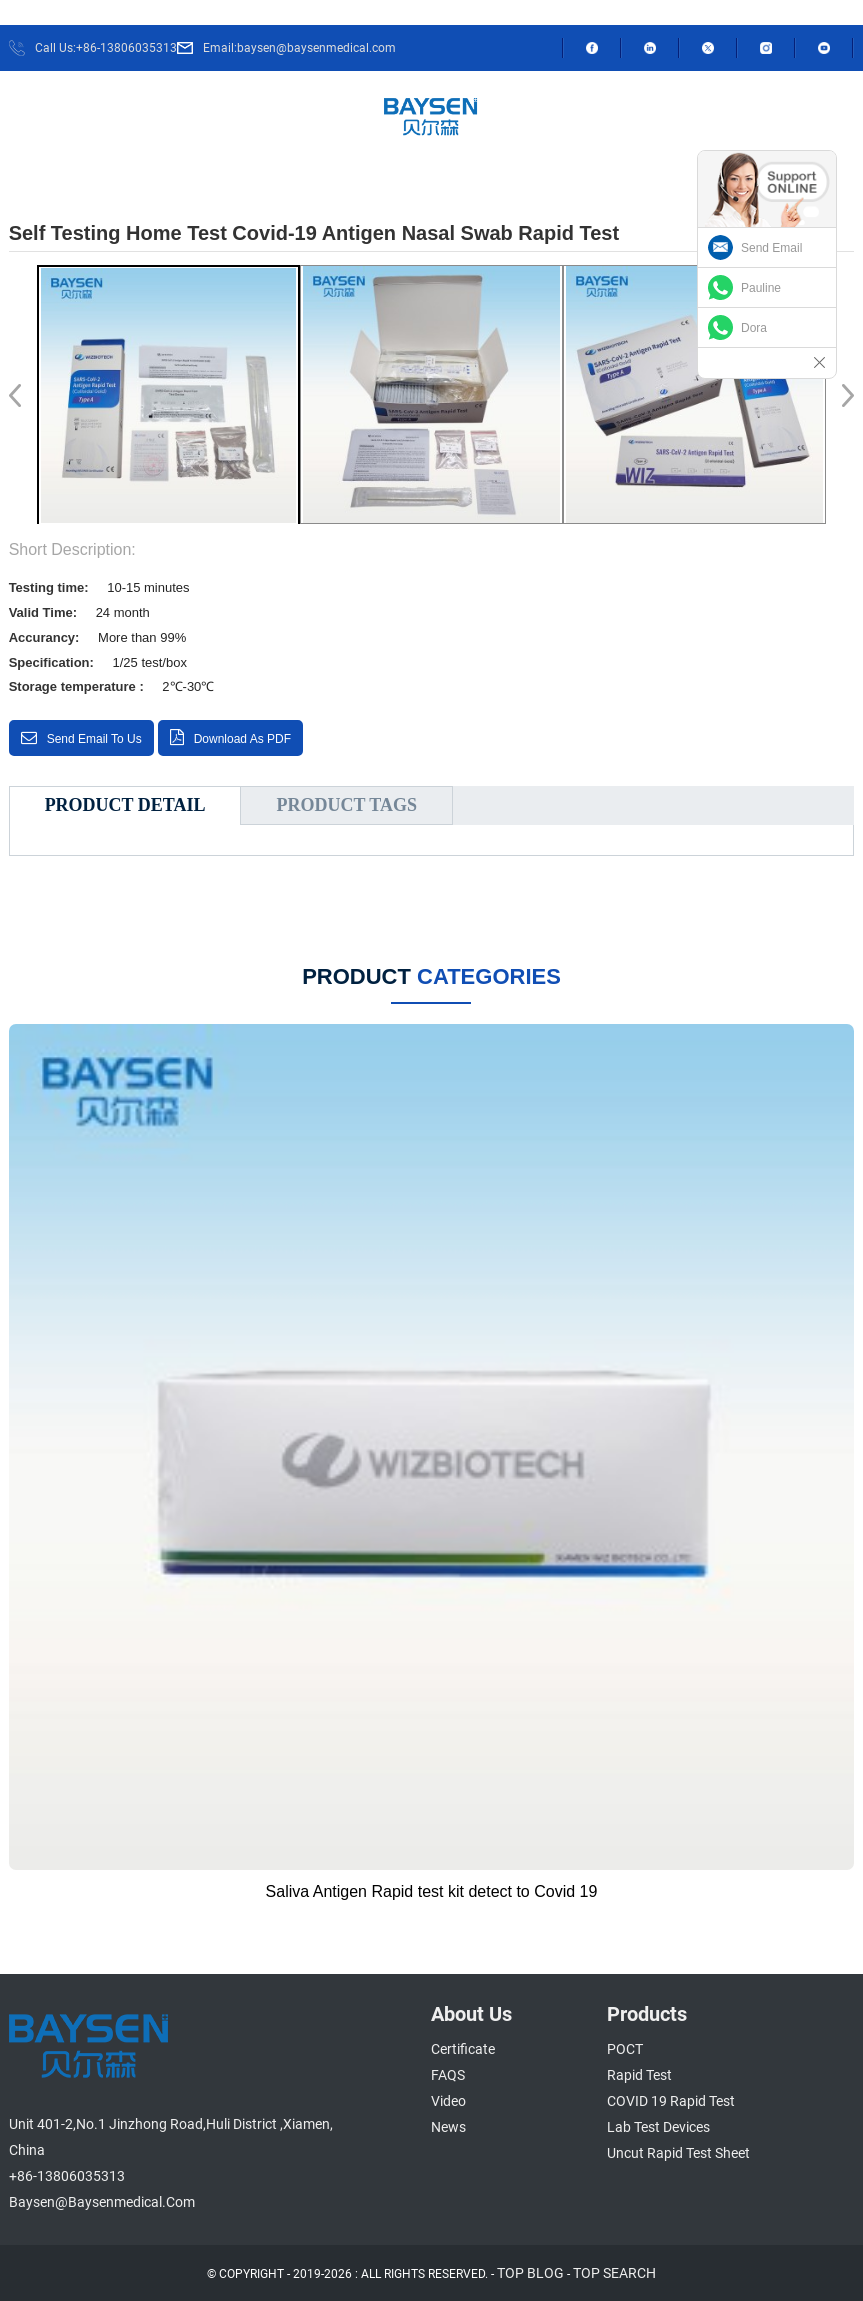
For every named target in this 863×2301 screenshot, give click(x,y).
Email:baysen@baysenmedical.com (299, 48)
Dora (754, 328)
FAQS (448, 2075)
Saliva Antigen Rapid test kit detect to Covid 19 (432, 1891)
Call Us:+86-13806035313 (106, 48)
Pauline (761, 288)
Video (448, 2101)
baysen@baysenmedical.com (102, 2202)
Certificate (463, 2049)
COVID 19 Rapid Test (671, 2101)
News (448, 2127)
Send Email (771, 248)
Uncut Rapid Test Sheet (678, 2153)
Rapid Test (639, 2075)
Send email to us (94, 739)
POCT (625, 2049)
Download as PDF (242, 739)
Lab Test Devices (658, 2127)
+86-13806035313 (67, 2176)
